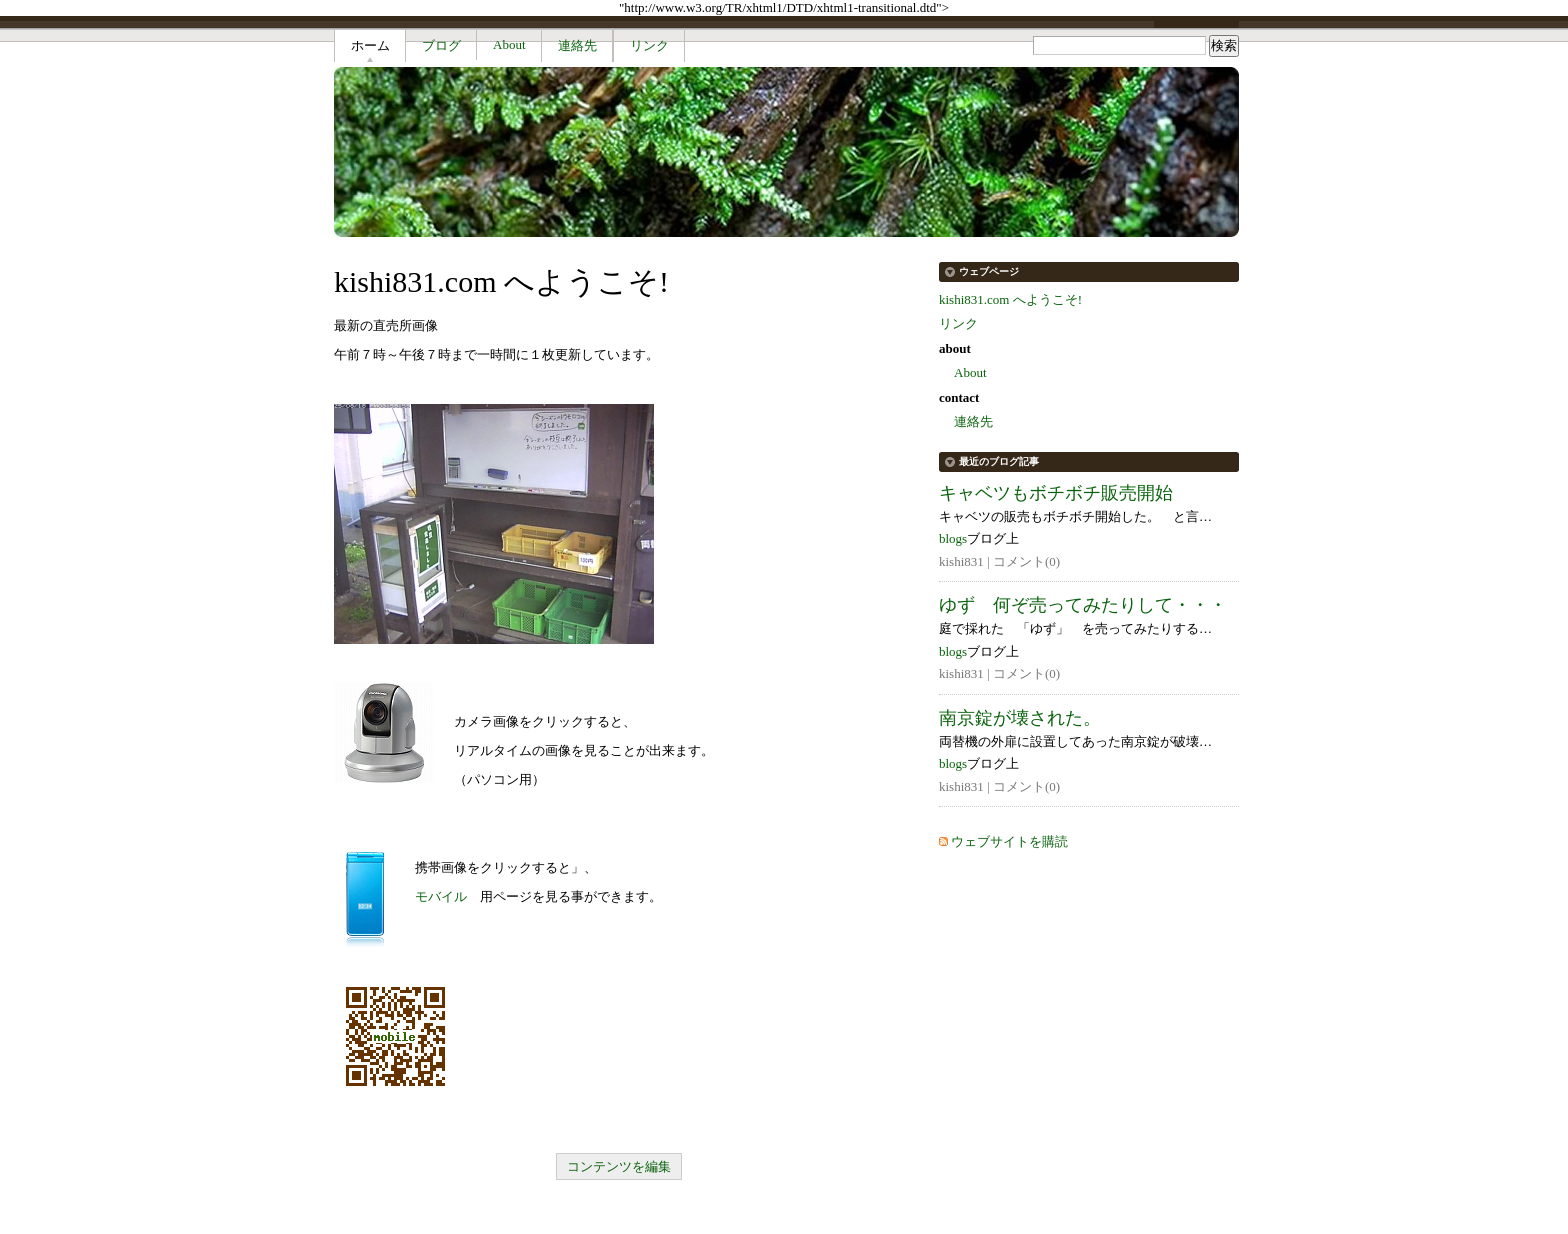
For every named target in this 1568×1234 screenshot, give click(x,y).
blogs (953, 538)
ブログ (441, 45)
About (509, 44)
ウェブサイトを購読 (1009, 841)
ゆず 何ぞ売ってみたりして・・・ (1083, 605)
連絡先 (577, 45)
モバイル (441, 896)
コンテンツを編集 (619, 1166)
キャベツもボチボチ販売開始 (1056, 493)
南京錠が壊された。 (1020, 718)
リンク (649, 45)
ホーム (370, 45)
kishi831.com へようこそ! (1010, 299)
